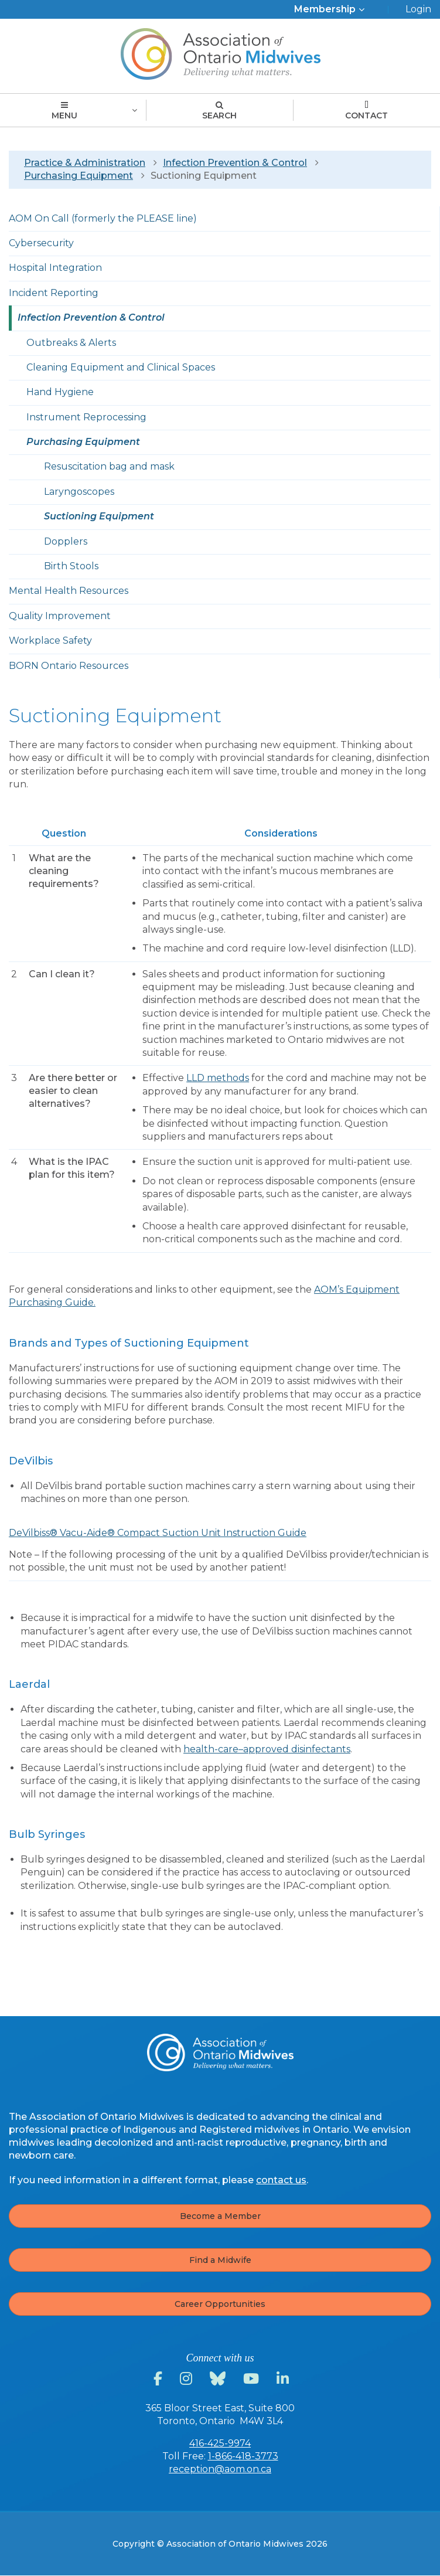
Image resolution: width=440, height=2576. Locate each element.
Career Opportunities (220, 2304)
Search (219, 111)
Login (418, 9)
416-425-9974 (220, 2443)
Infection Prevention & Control (235, 162)
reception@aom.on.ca (220, 2469)
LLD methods (217, 1077)
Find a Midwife (220, 2260)
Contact (366, 111)
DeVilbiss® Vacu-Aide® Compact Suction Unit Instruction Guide (157, 1532)
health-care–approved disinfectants (266, 1749)
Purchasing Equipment (78, 175)
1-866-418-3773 (243, 2456)
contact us (281, 2180)
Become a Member (220, 2216)
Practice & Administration (84, 162)
